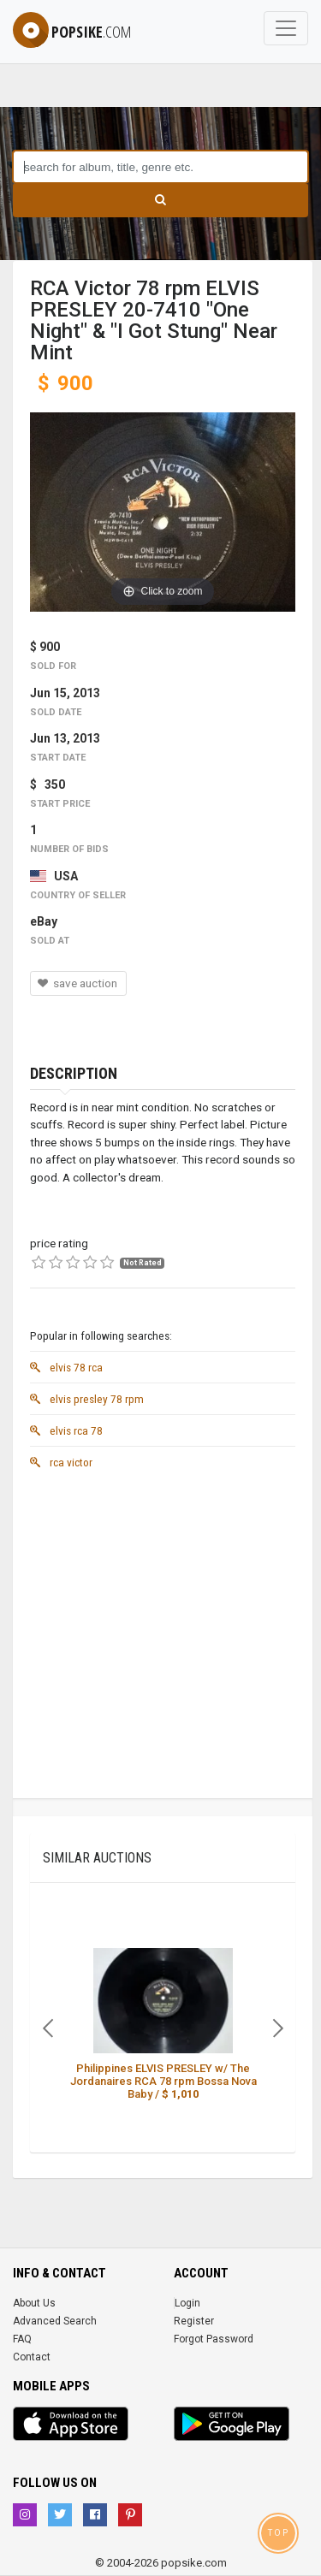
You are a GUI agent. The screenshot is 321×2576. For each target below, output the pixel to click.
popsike (72, 31)
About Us (34, 2303)
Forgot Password (213, 2339)
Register (194, 2321)
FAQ (22, 2339)
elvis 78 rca (66, 1367)
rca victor (61, 1462)
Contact (32, 2357)
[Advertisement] (160, 1637)
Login (187, 2303)
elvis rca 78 (66, 1430)
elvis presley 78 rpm (87, 1399)
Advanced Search (55, 2321)
